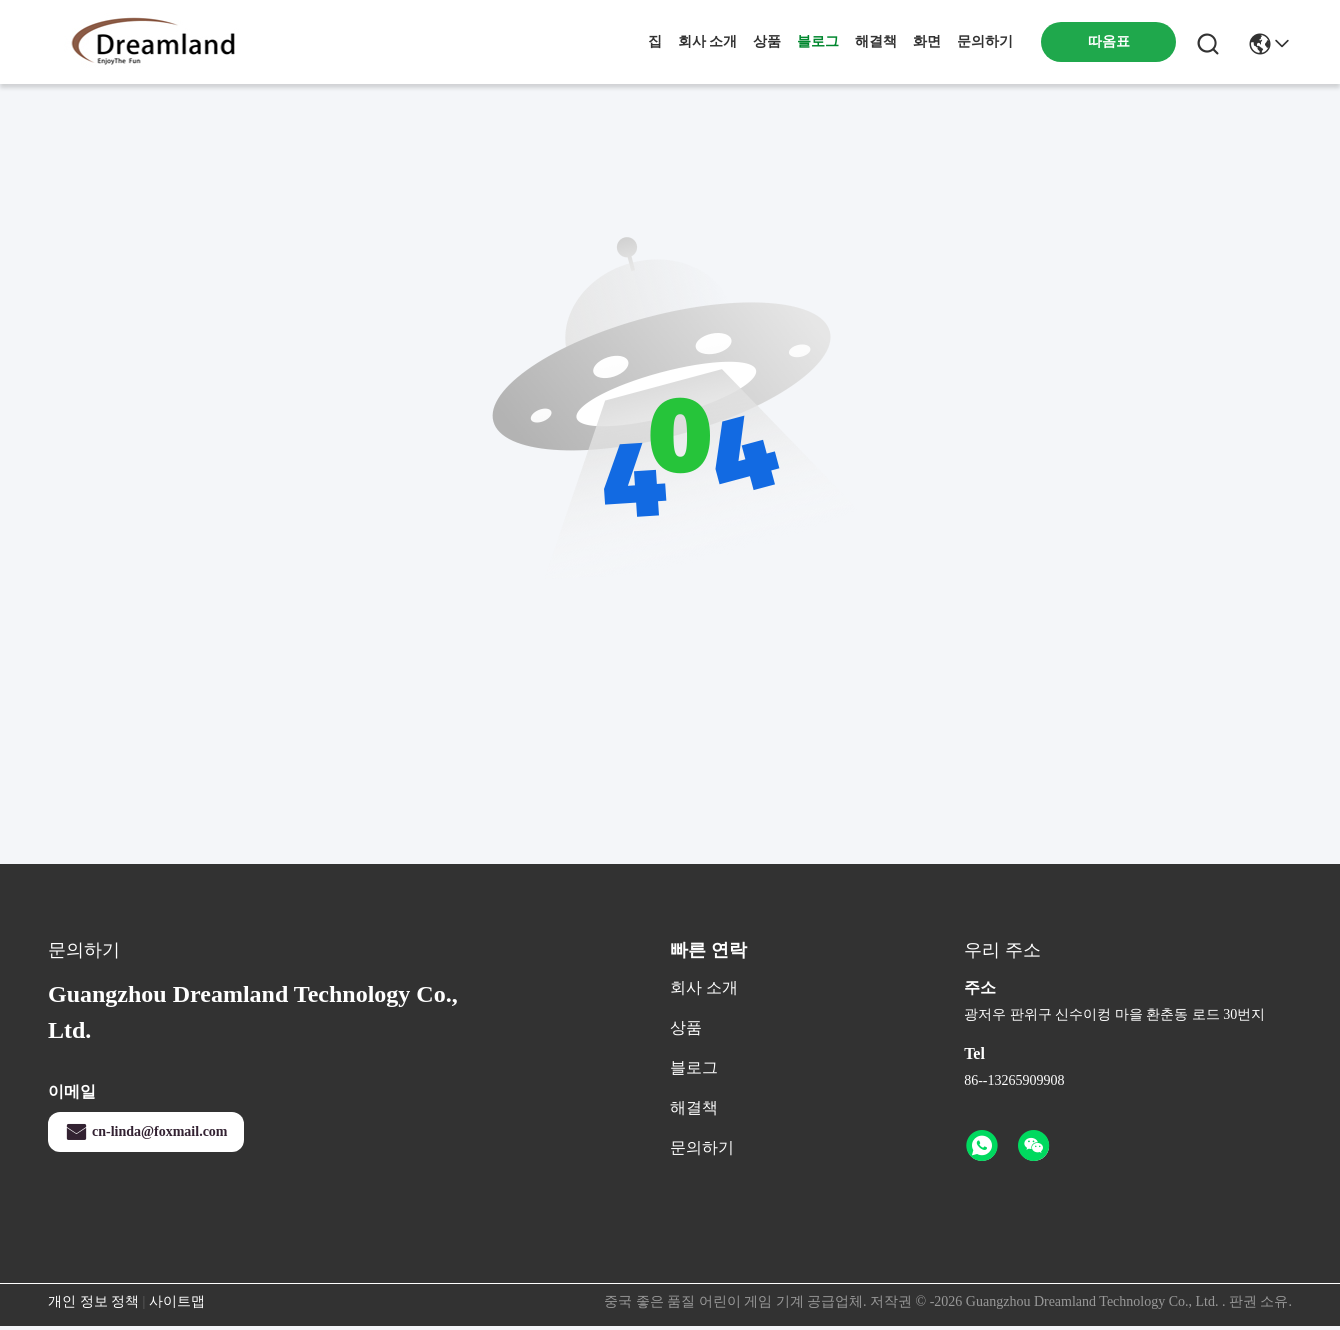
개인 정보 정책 (93, 1301)
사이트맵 (177, 1301)
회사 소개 (708, 41)
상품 (767, 41)
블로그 (818, 41)
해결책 (876, 41)
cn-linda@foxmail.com (146, 1132)
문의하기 (985, 41)
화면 (927, 41)
